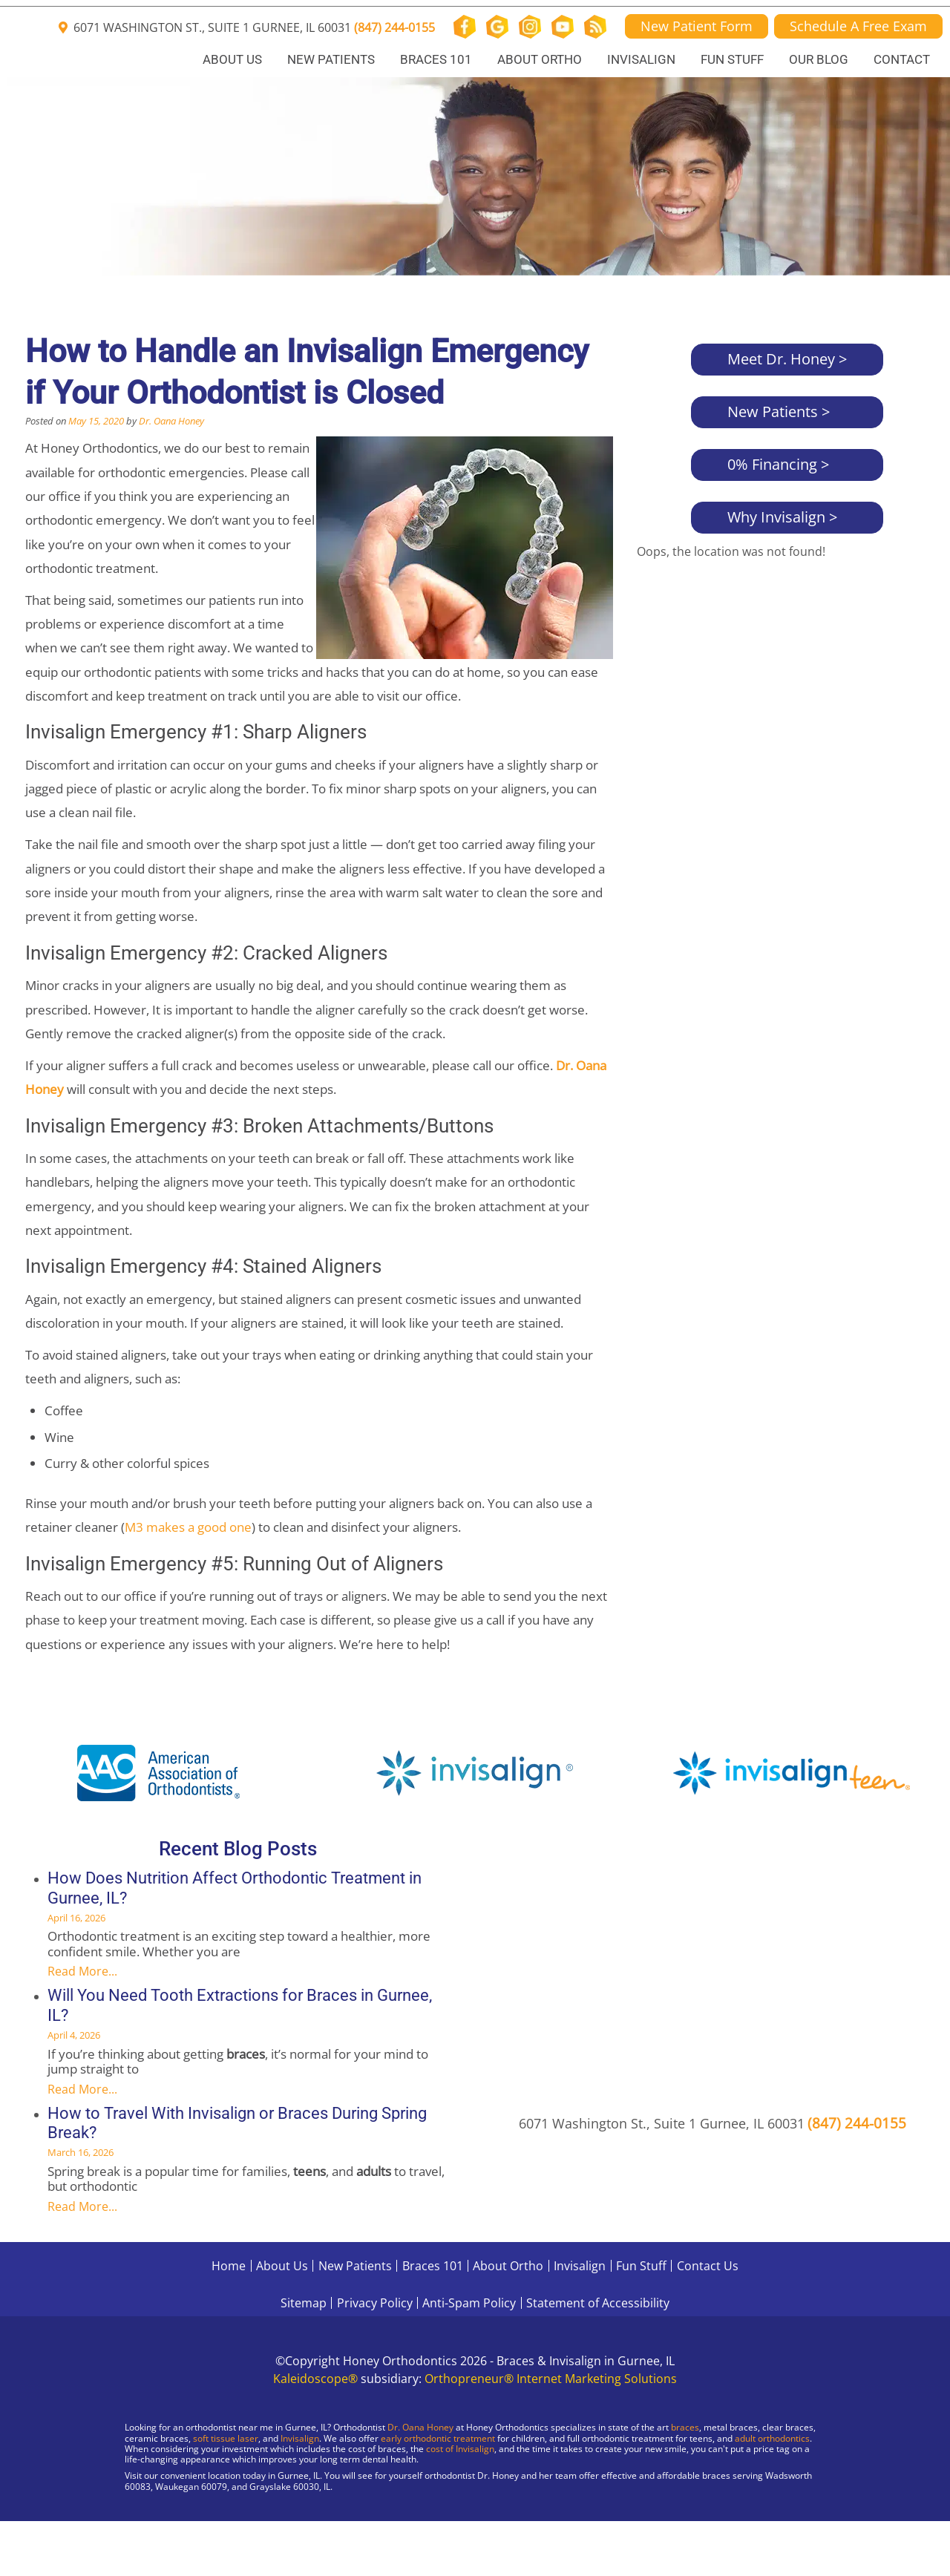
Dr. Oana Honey (171, 420)
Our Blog (818, 59)
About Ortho (539, 59)
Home (229, 2266)
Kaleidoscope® (315, 2378)
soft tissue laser (225, 2438)
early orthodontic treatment (438, 2438)
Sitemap (304, 2303)
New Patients (331, 59)
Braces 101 (436, 59)
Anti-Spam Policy (469, 2303)
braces (685, 2427)
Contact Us (707, 2266)
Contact (902, 59)
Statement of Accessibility (597, 2303)
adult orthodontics (772, 2438)
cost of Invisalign (460, 2448)
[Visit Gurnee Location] (126, 2524)
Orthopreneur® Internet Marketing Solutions (551, 2378)
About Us (232, 59)
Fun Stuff (732, 59)
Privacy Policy (375, 2303)
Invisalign (641, 59)
